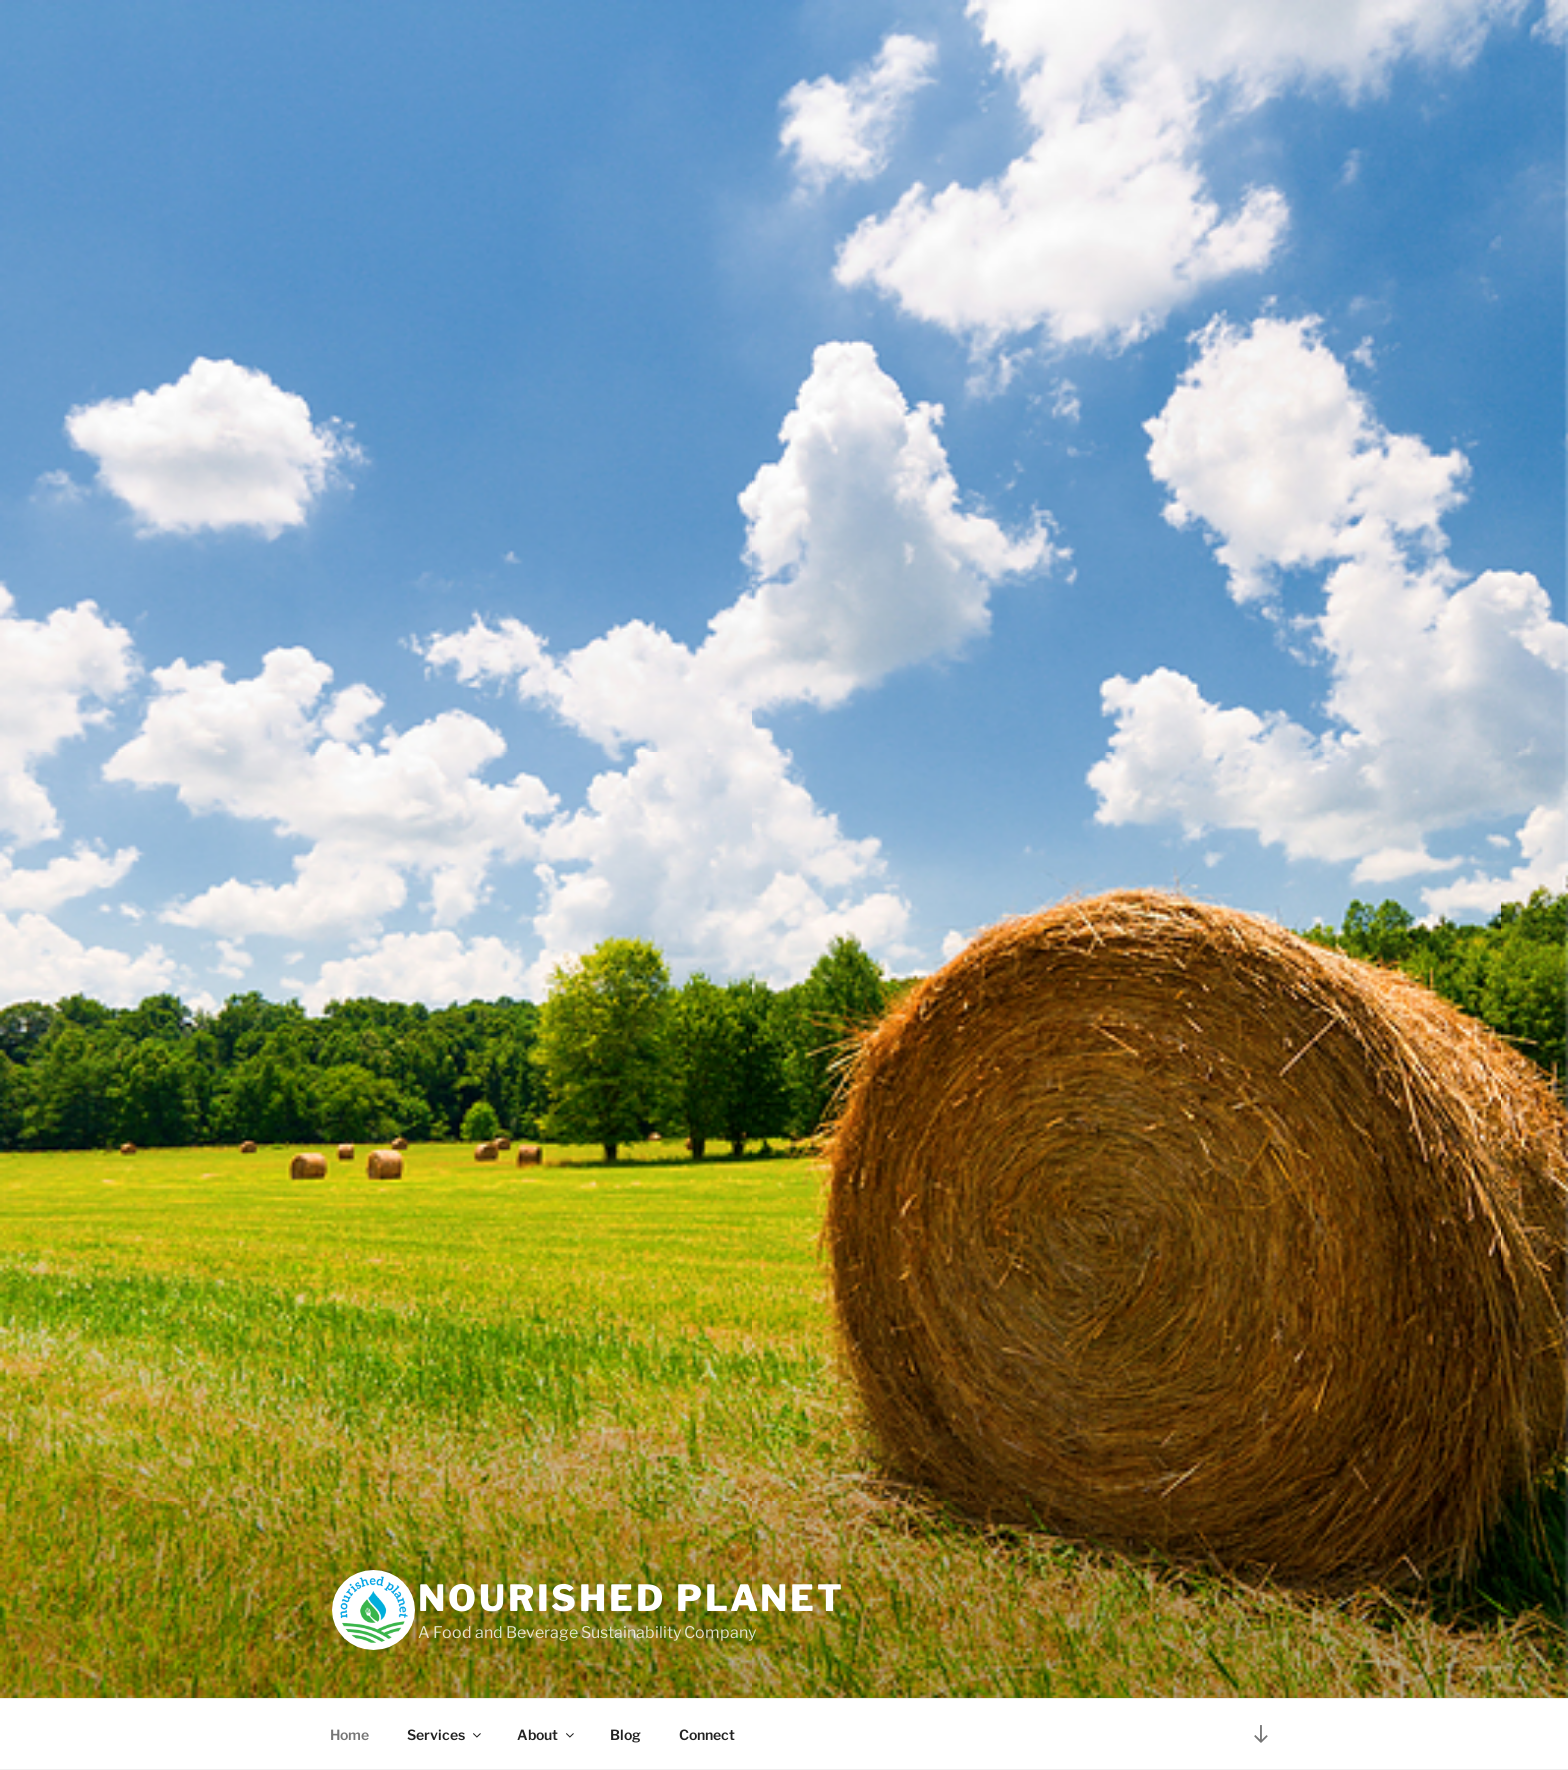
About (547, 1734)
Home (349, 1734)
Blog (625, 1734)
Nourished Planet (631, 1598)
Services (445, 1734)
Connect (707, 1734)
